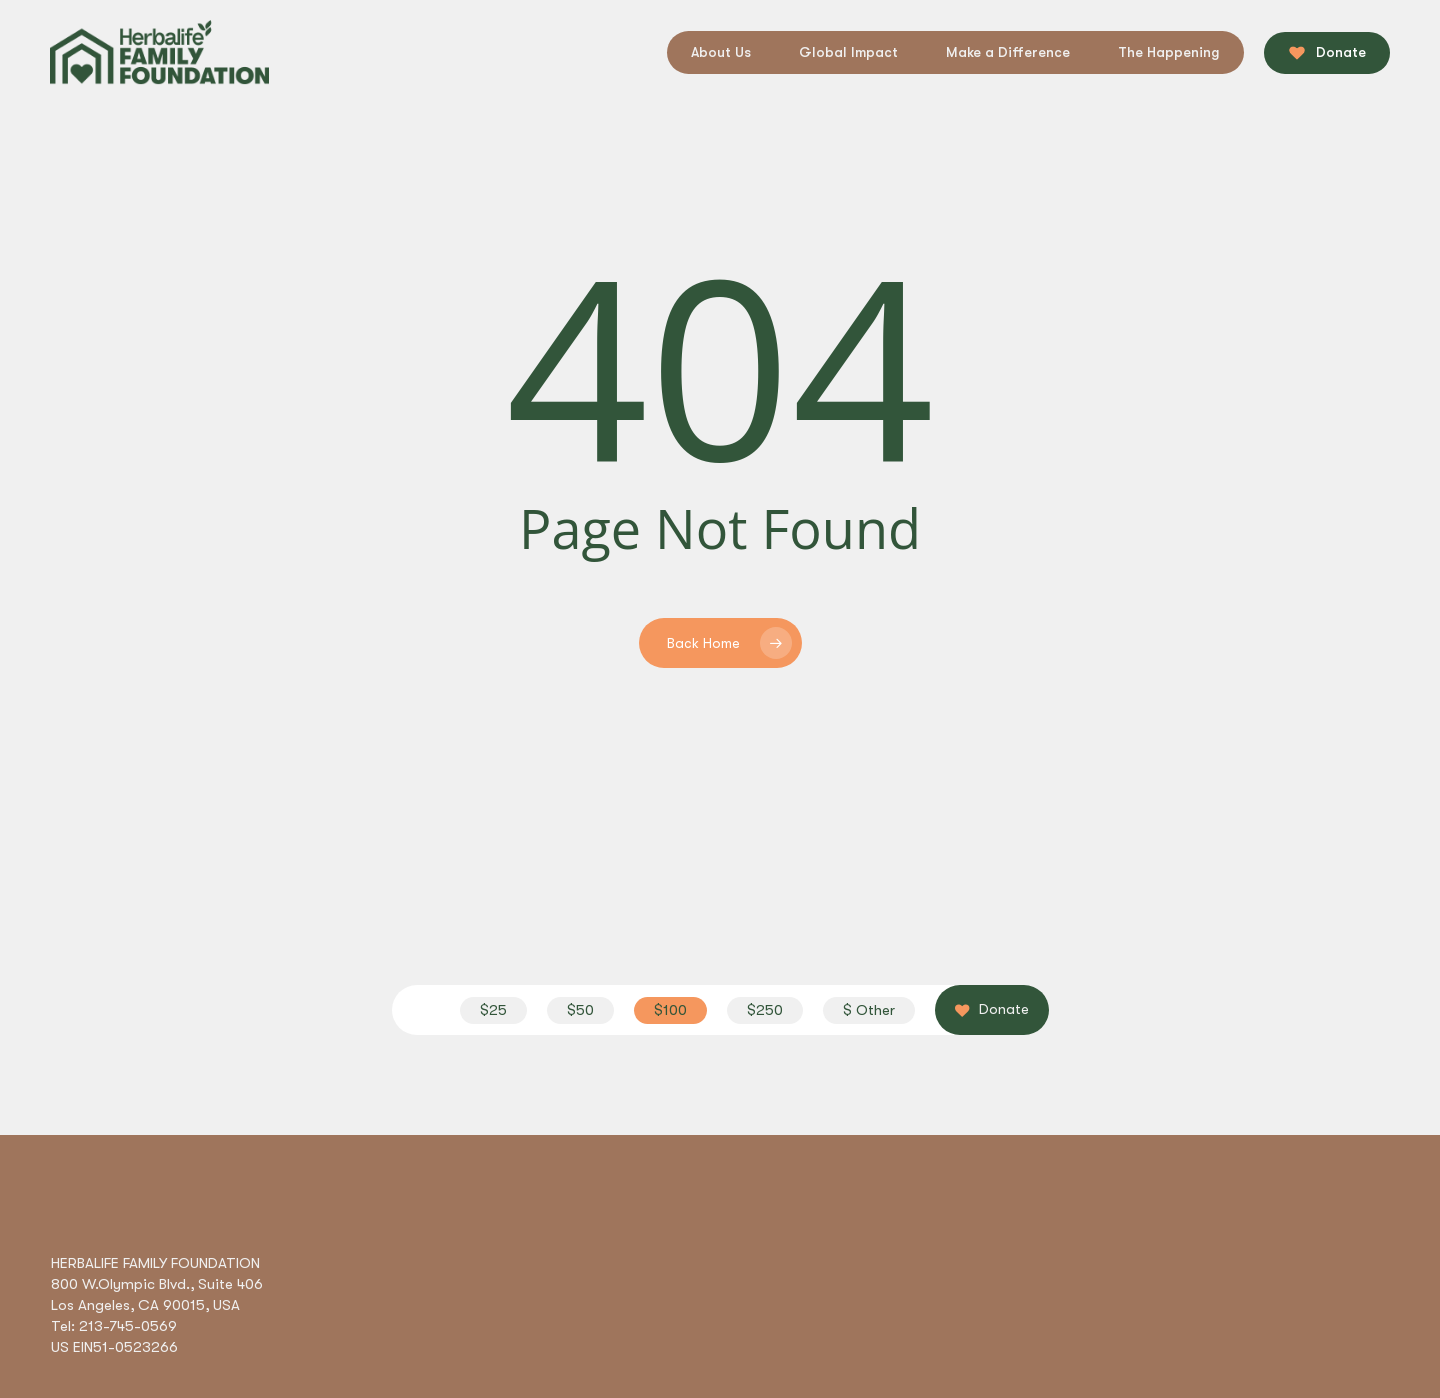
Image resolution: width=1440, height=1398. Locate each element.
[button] (493, 1010)
